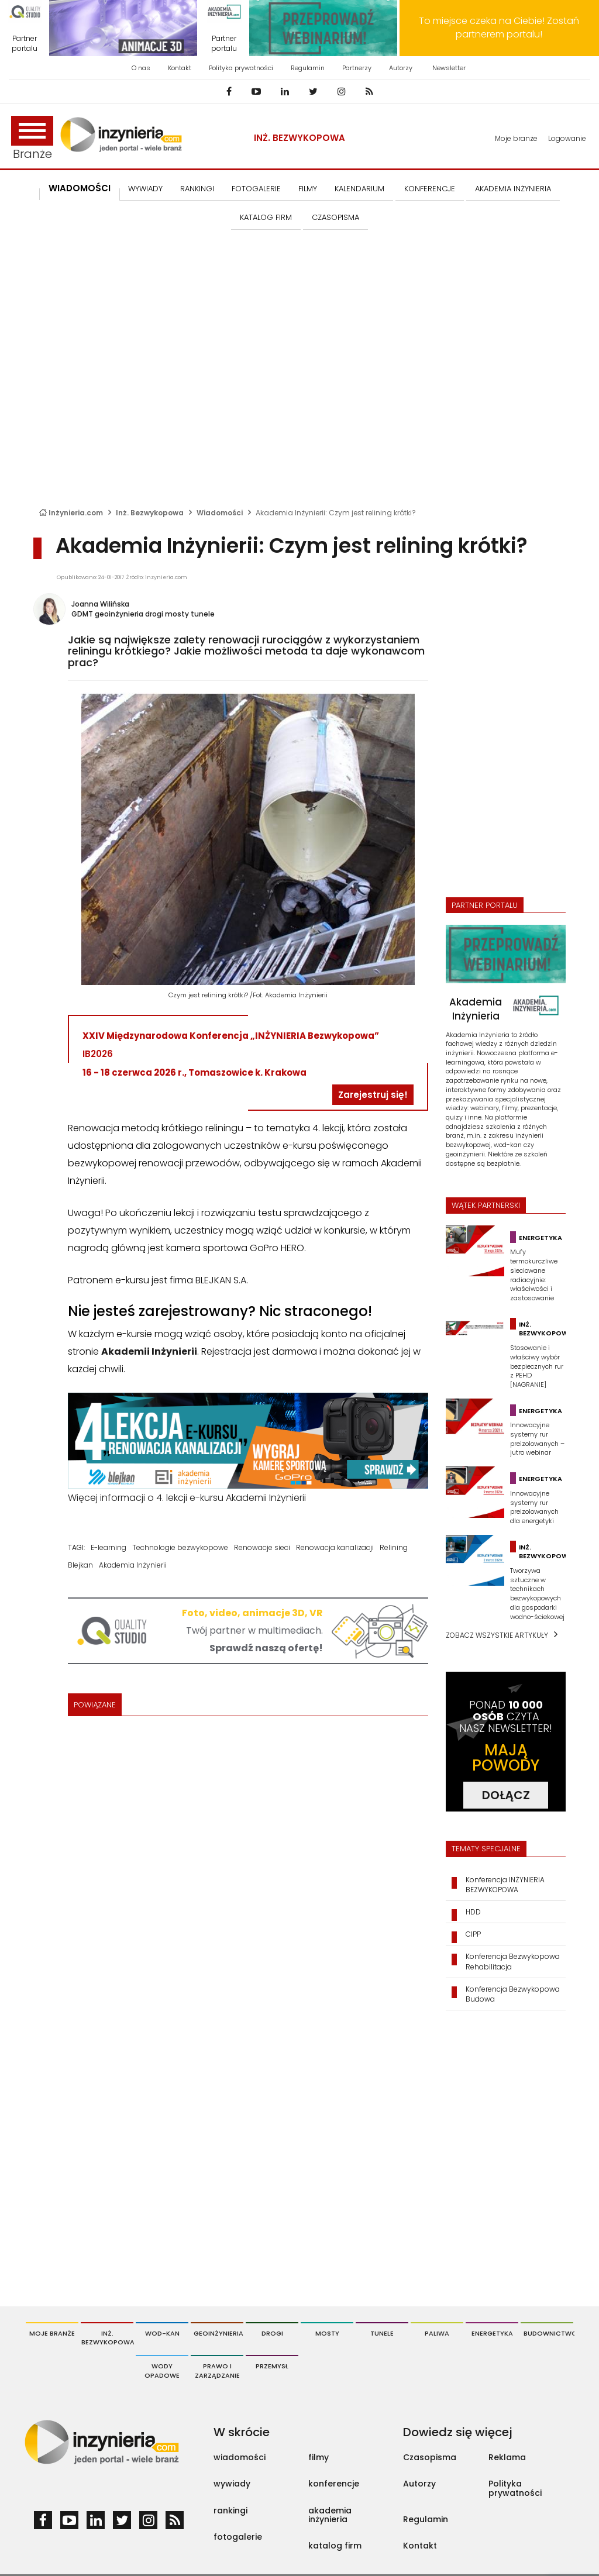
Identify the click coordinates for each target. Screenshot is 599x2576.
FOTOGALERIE (256, 188)
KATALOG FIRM (266, 217)
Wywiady (145, 188)
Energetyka (492, 2333)
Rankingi (197, 188)
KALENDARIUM (359, 188)
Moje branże (516, 138)
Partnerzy (356, 68)
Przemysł (272, 2366)
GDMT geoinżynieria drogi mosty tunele (143, 614)
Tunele (382, 2333)
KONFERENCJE (429, 188)
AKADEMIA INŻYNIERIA (513, 188)
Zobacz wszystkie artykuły (497, 1635)
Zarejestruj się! (373, 1095)
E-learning (108, 1547)
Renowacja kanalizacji (335, 1547)
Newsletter (449, 68)
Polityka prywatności (241, 68)
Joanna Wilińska (100, 604)
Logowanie (567, 138)
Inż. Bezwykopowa (299, 138)
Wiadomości (80, 188)
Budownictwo (548, 2333)
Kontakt (179, 68)
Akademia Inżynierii (133, 1565)
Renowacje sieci (262, 1547)
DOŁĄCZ (506, 1795)
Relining (394, 1547)
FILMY (307, 188)
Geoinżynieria (218, 2333)
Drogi (272, 2333)
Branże (32, 139)
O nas (141, 68)
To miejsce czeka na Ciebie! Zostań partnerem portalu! (499, 27)
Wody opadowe (162, 2370)
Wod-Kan (162, 2333)
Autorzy (400, 68)
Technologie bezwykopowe (180, 1547)
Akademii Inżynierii (149, 1351)
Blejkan (80, 1565)
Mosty (327, 2333)
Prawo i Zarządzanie (217, 2370)
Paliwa (437, 2333)
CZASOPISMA (335, 217)
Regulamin (308, 68)
